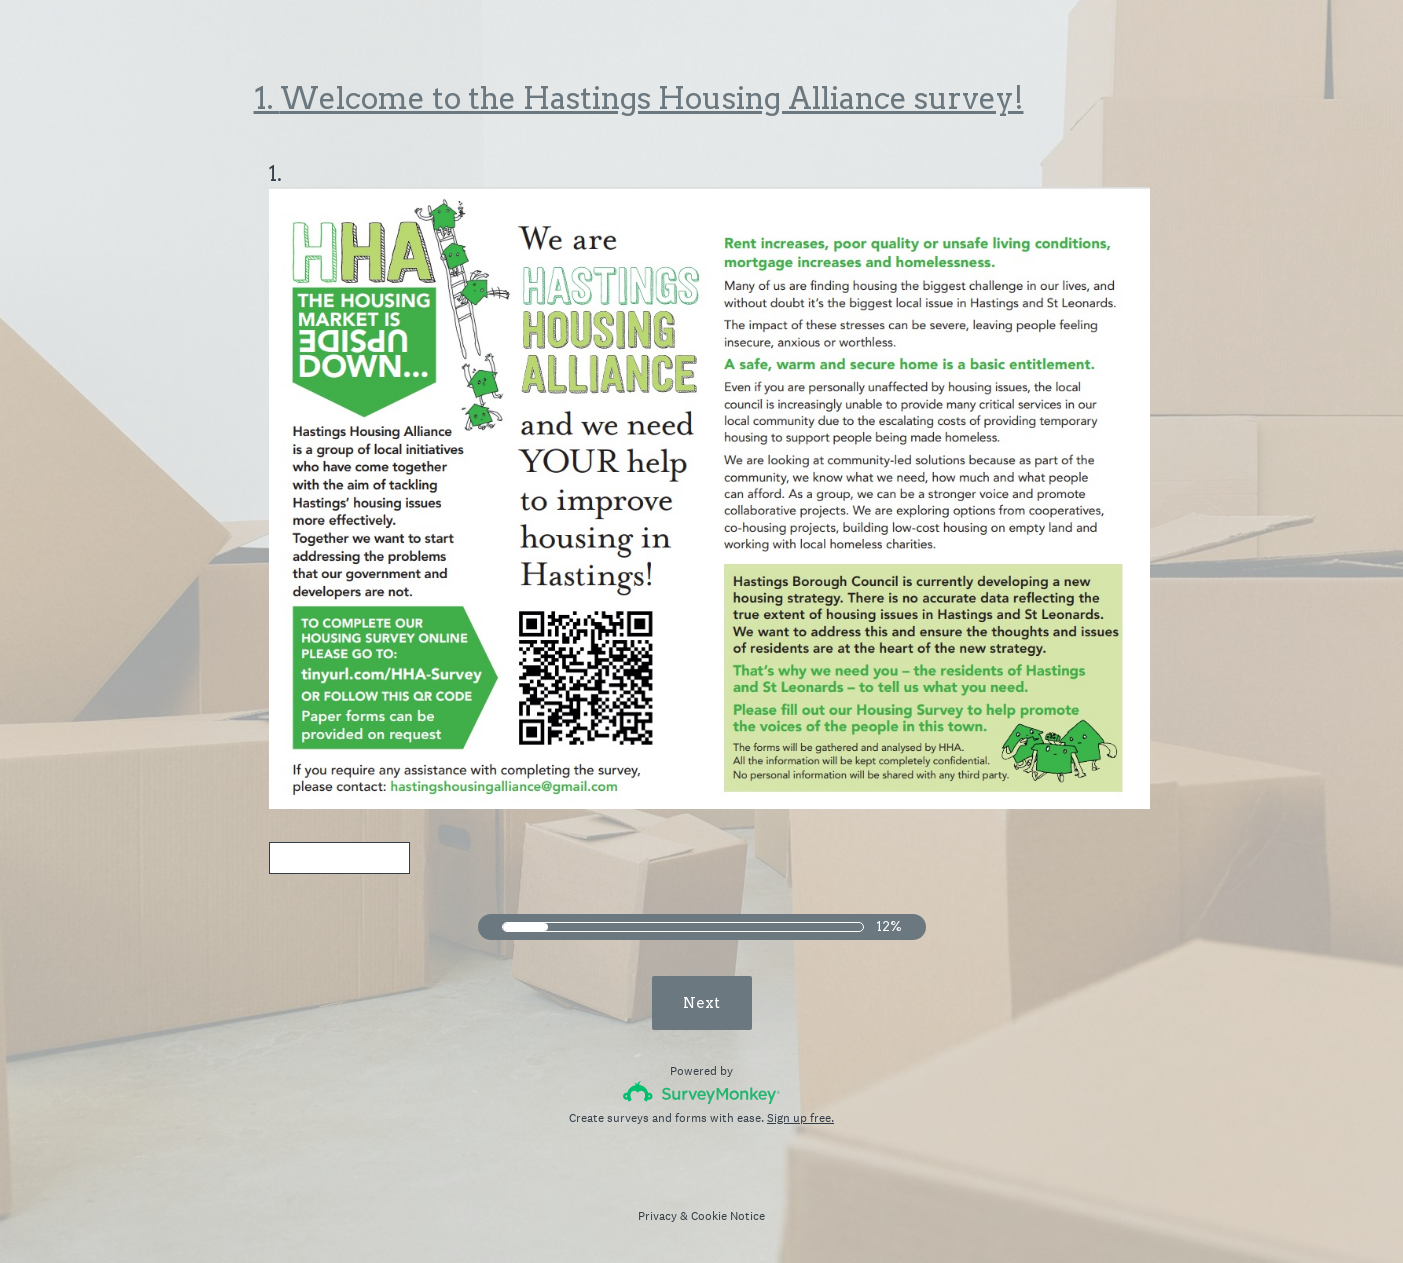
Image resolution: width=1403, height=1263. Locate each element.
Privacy (657, 1214)
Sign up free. (800, 1116)
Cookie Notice (728, 1214)
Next (701, 1001)
